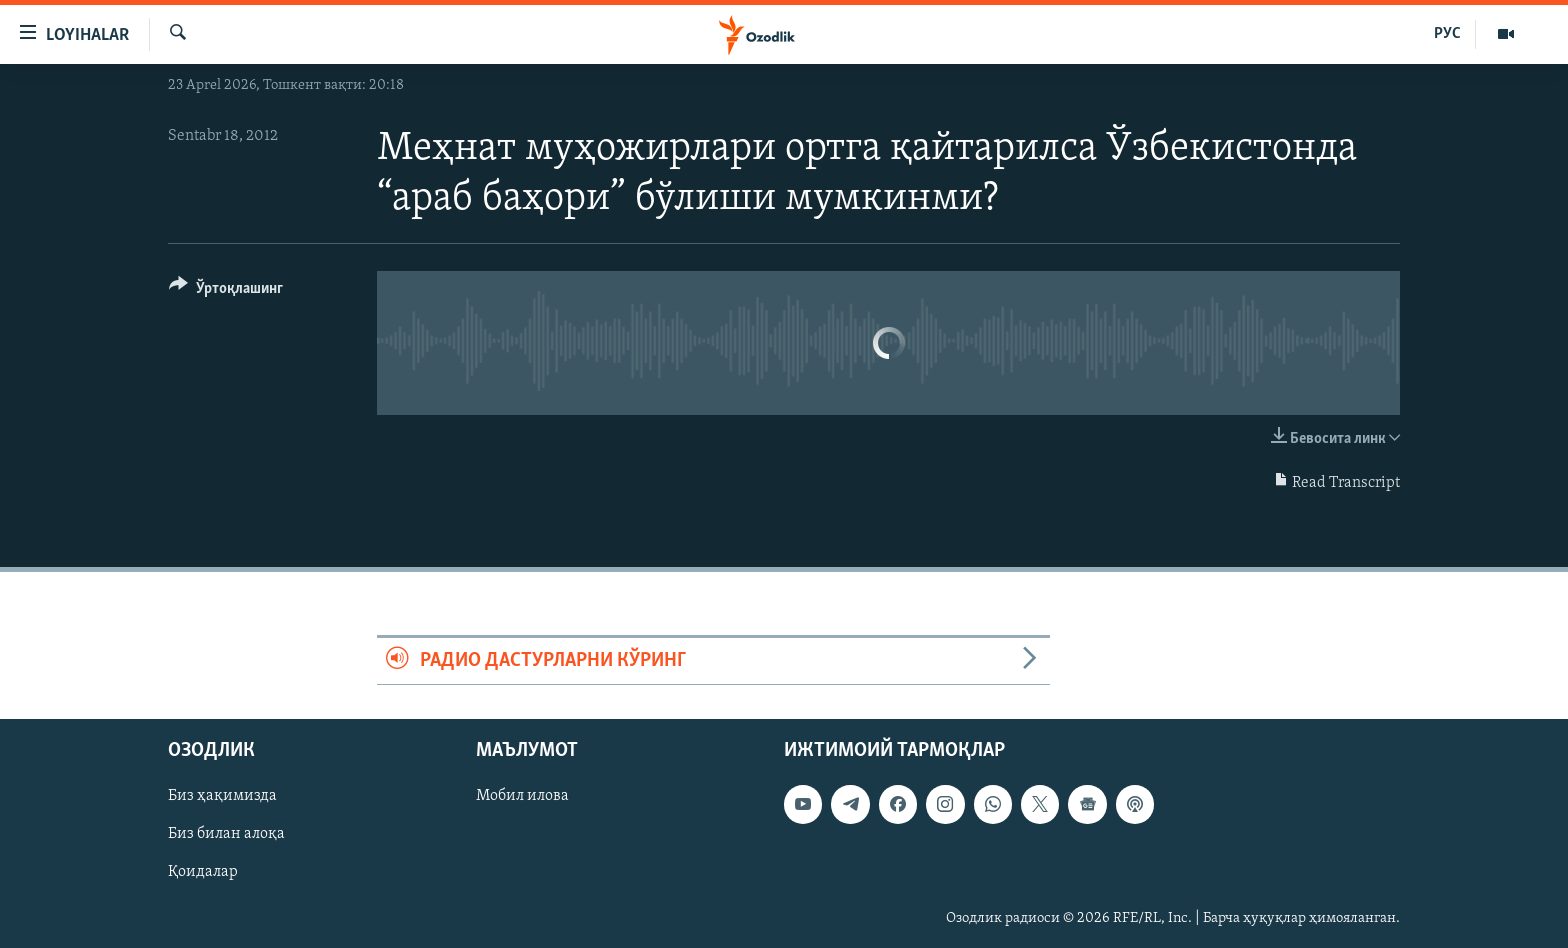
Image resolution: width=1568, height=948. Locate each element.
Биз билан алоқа (226, 835)
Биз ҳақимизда (222, 797)
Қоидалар (203, 873)
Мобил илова (522, 797)
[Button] (226, 291)
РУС (1447, 34)
